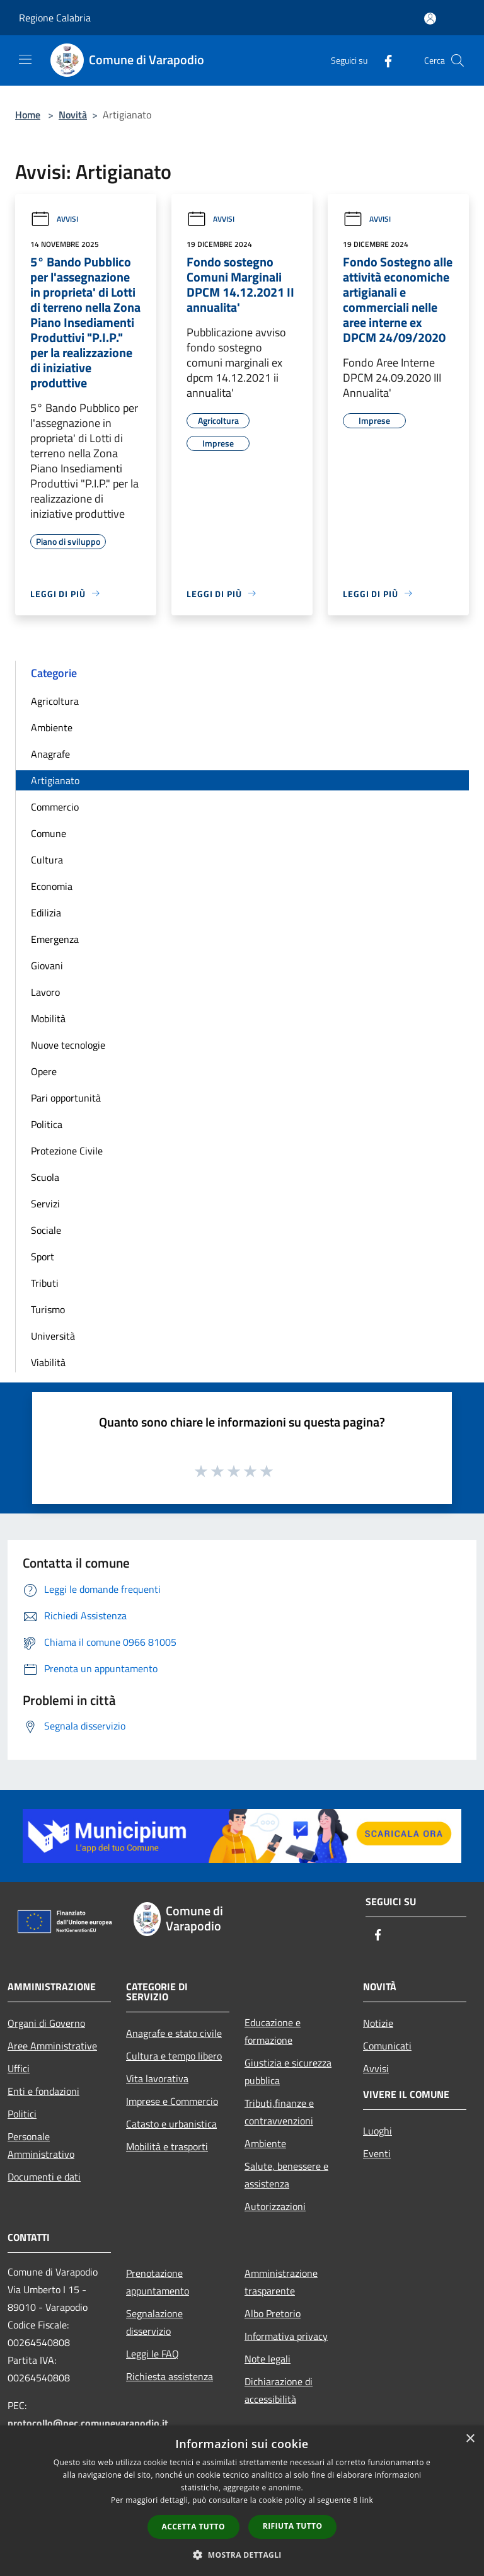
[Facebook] (383, 60)
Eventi (377, 2153)
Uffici (19, 2068)
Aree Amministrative (52, 2045)
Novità (73, 114)
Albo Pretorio (273, 2313)
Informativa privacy (286, 2336)
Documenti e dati (44, 2176)
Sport (42, 1256)
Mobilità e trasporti (167, 2146)
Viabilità (48, 1362)
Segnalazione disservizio (154, 2322)
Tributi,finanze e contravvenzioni (279, 2111)
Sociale (46, 1230)
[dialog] (242, 2500)
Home (27, 114)
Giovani (47, 965)
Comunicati (387, 2045)
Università (53, 1335)
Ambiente (51, 727)
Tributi (45, 1283)
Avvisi (54, 219)
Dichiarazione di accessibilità (279, 2390)
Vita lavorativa (157, 2078)
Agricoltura (55, 701)
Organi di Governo (46, 2023)
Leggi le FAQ (152, 2353)
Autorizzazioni (275, 2206)
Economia (51, 886)
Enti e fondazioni (43, 2091)
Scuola (45, 1177)
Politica (46, 1124)
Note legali (268, 2358)
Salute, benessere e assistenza (286, 2174)
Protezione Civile (67, 1150)
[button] (242, 2554)
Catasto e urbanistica (171, 2123)
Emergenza (55, 939)
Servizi (45, 1203)
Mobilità (48, 1018)
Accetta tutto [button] (193, 2526)
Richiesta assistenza (169, 2376)
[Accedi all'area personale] (430, 18)
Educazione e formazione (273, 2031)
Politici (22, 2113)
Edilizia (46, 912)
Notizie (378, 2023)
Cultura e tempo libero (174, 2055)
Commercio (55, 806)
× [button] (470, 2439)
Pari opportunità (66, 1097)
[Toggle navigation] (25, 59)
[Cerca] (457, 60)
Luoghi (377, 2130)
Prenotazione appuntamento (157, 2281)
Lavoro (45, 992)
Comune (48, 833)
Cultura (47, 859)
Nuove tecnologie (68, 1044)
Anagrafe (50, 753)
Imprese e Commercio (172, 2101)
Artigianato (55, 780)
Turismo (48, 1309)
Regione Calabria (55, 17)
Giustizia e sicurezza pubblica (288, 2071)
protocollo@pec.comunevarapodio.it (88, 2423)
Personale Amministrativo (41, 2145)
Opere (44, 1071)
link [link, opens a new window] (366, 2500)
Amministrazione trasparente (281, 2281)
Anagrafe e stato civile (174, 2033)
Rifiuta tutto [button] (293, 2526)
